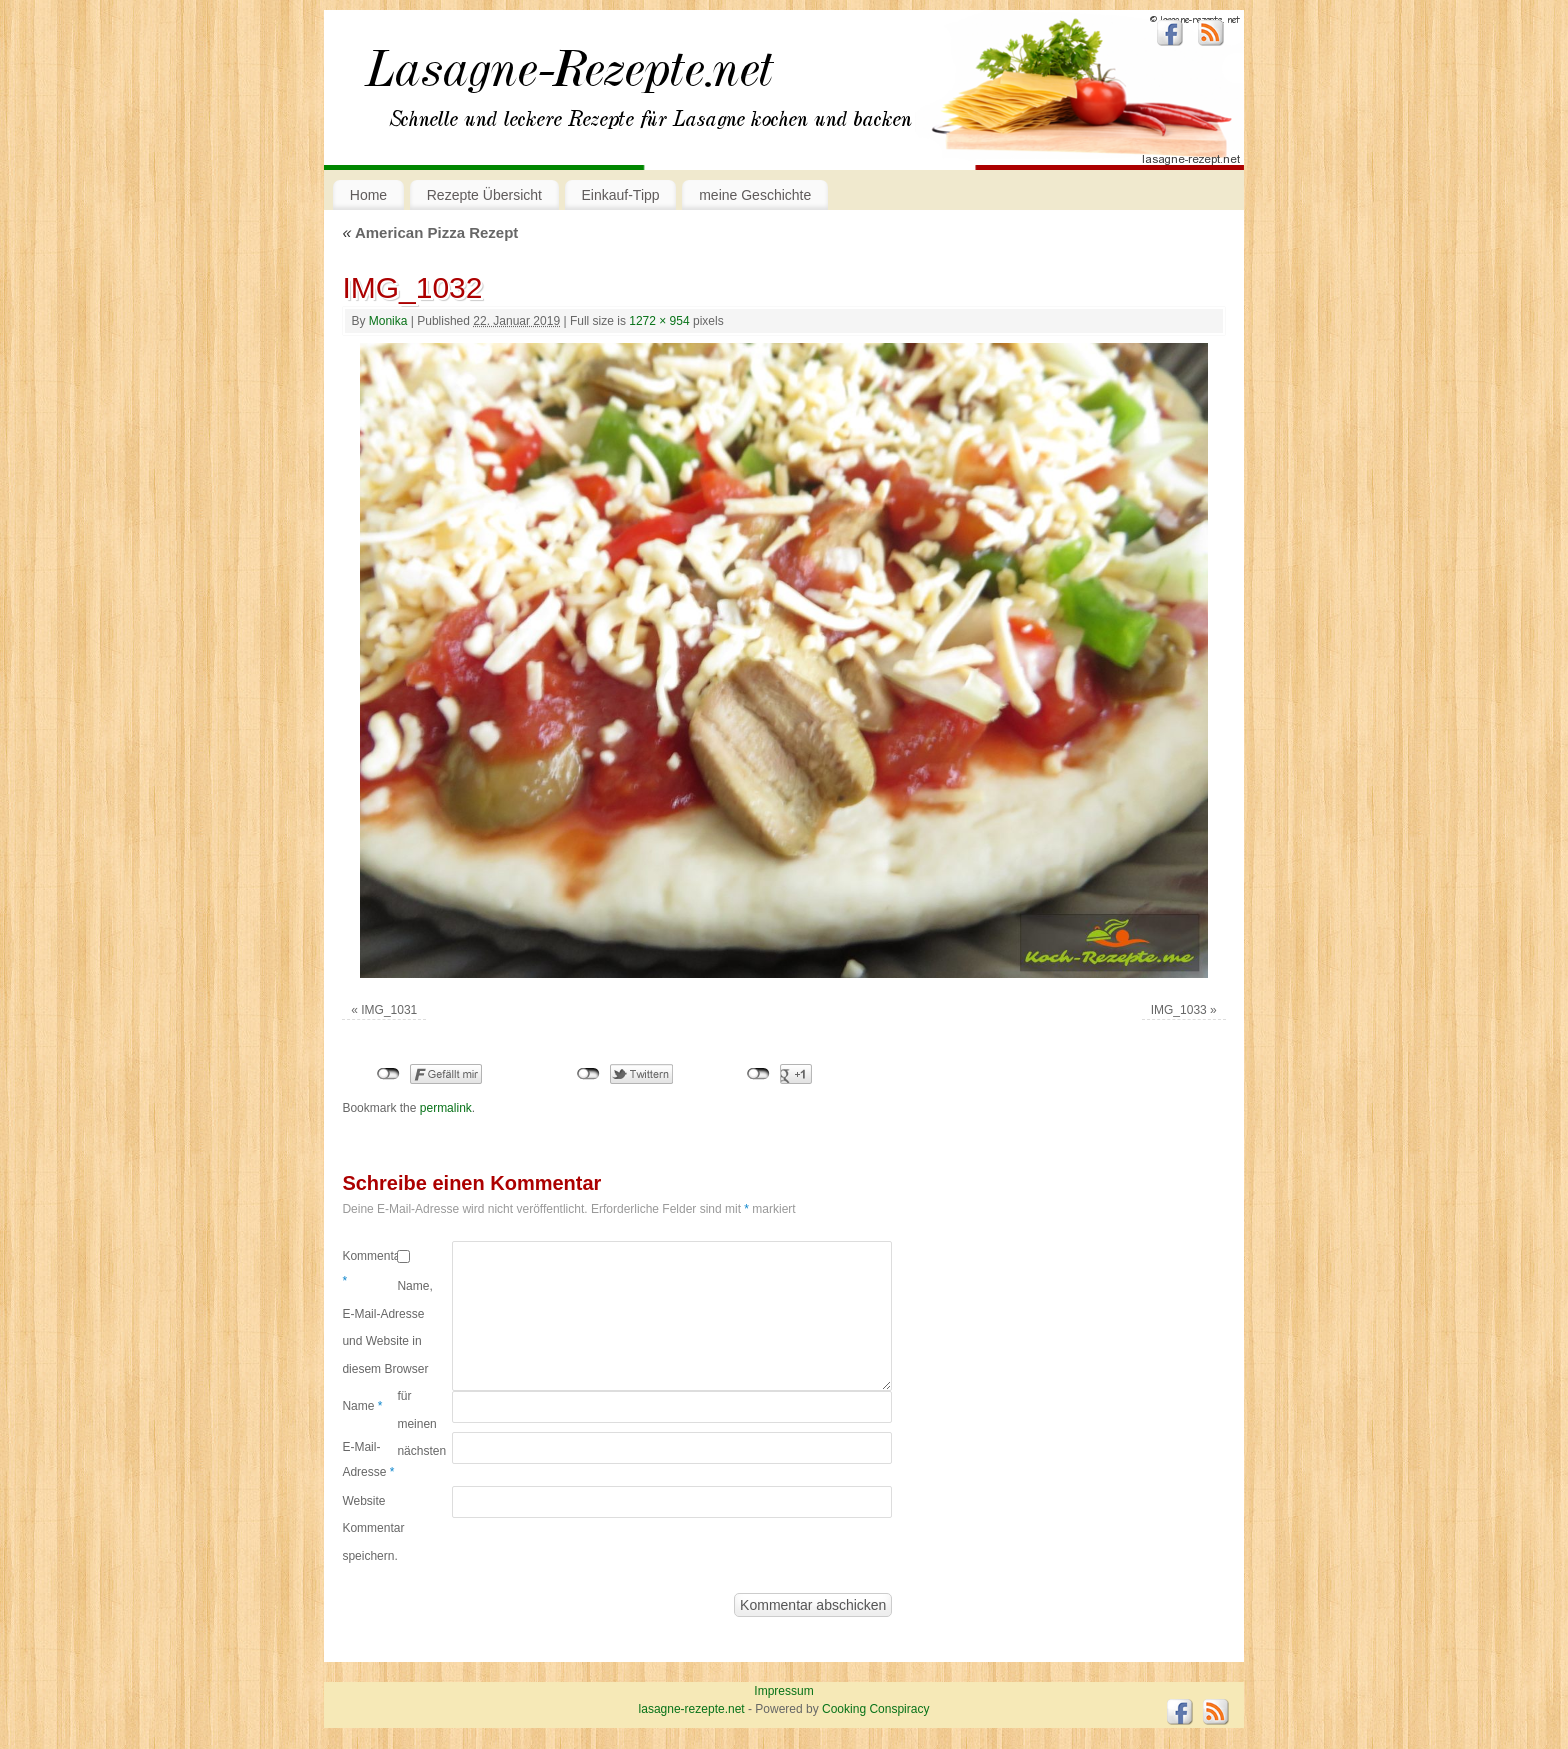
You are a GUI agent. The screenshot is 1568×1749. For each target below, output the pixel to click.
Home (368, 195)
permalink (446, 1108)
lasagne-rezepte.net (569, 80)
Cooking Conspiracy (875, 1709)
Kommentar (369, 1269)
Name (362, 1406)
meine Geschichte (755, 195)
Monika (388, 321)
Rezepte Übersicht (484, 195)
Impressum (783, 1691)
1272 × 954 (659, 321)
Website (363, 1501)
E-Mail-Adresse (368, 1460)
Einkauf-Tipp (621, 195)
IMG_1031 (389, 1010)
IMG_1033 (1179, 1010)
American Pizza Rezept (430, 232)
